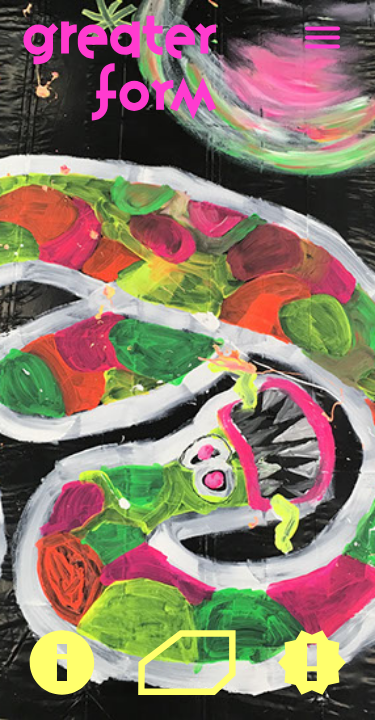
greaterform (65, 25)
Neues (312, 640)
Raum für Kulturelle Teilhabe (187, 661)
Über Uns (62, 640)
